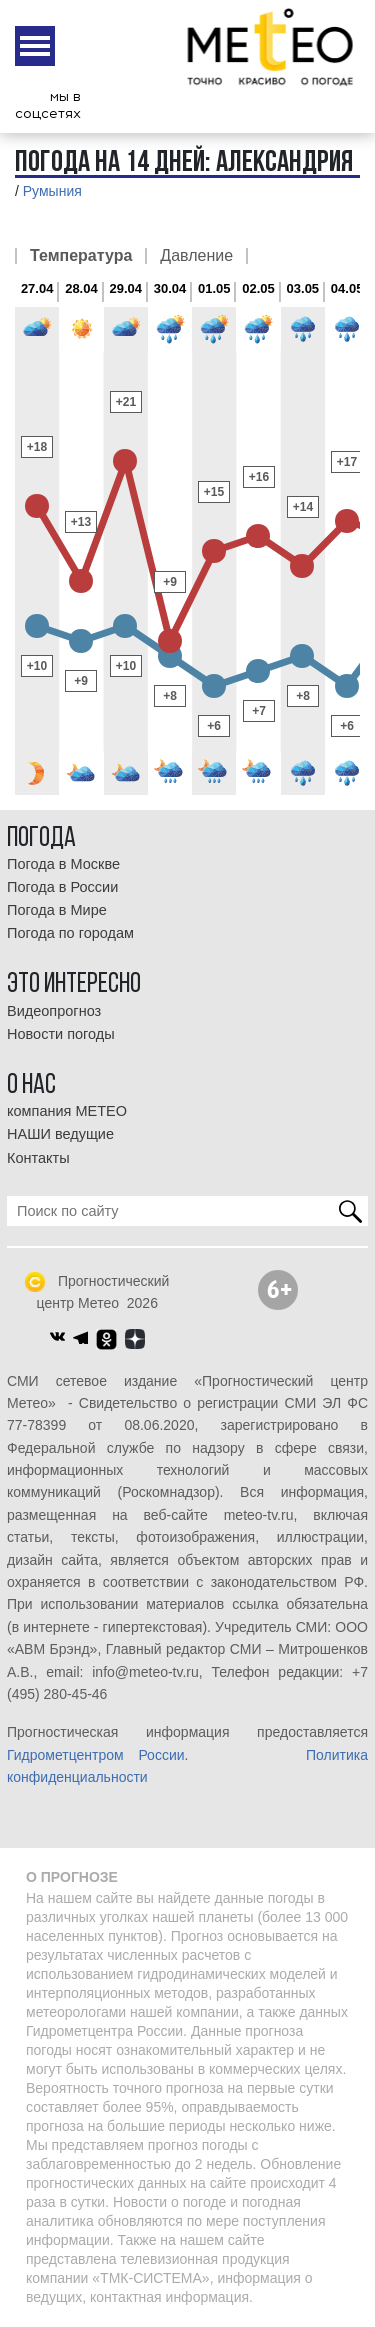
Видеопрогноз (54, 1011)
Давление (196, 256)
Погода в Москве (63, 864)
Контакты (38, 1158)
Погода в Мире (57, 910)
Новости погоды (61, 1034)
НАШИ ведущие (60, 1134)
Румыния (52, 191)
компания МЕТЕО (67, 1111)
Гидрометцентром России (96, 1755)
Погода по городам (70, 933)
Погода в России (62, 887)
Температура (81, 256)
